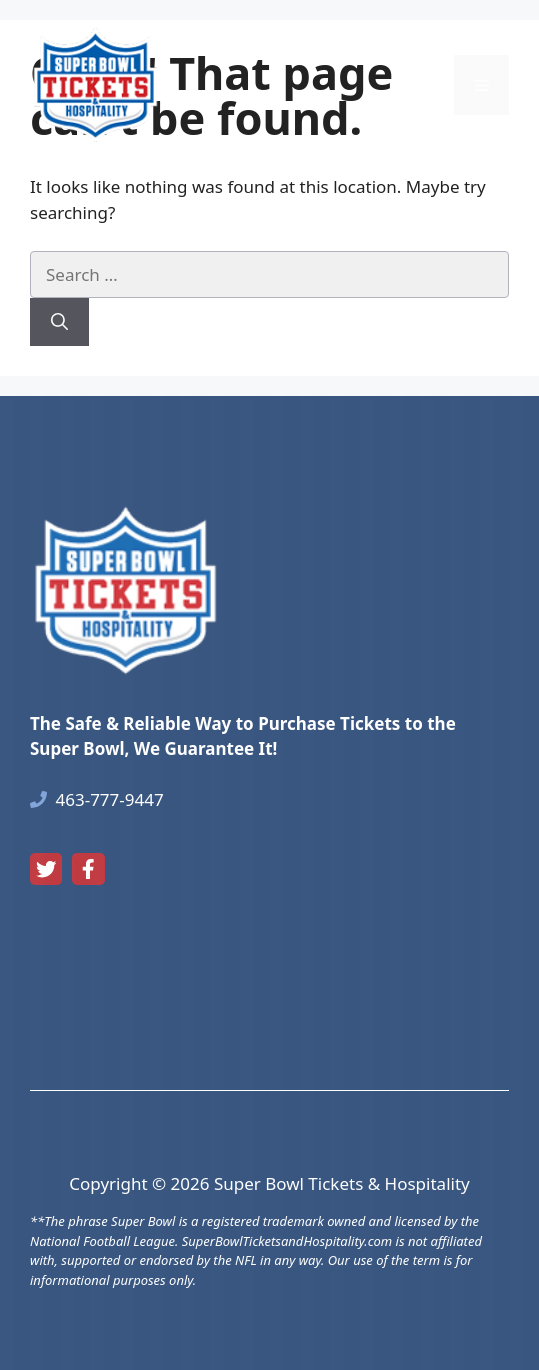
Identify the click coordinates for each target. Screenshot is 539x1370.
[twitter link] (46, 869)
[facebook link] (88, 869)
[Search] (59, 322)
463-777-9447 (110, 799)
